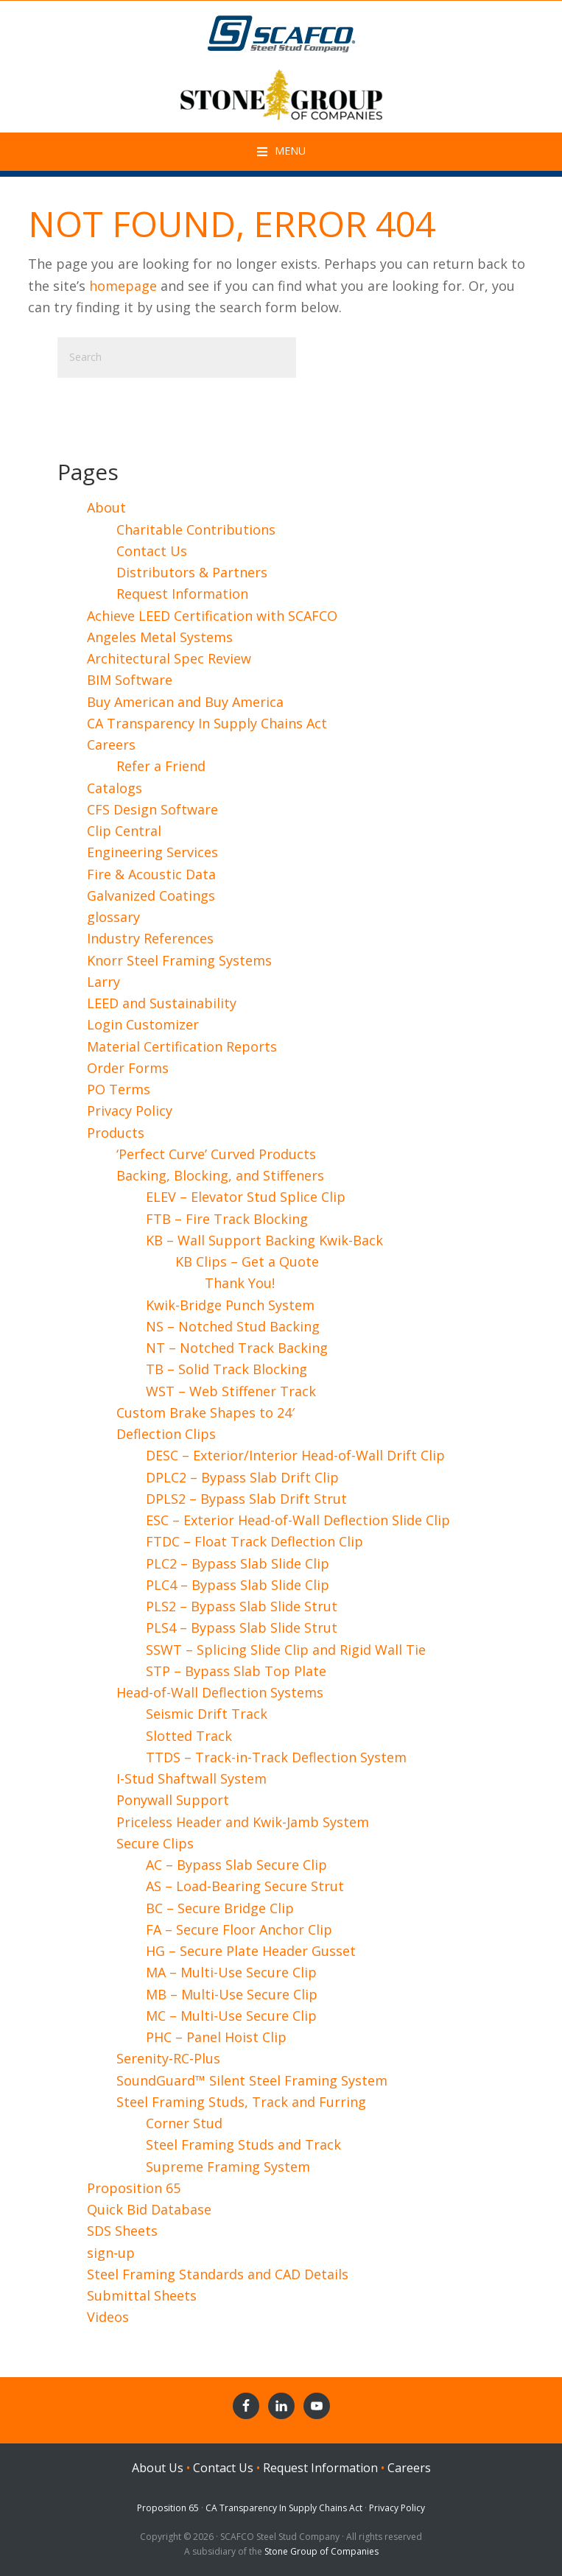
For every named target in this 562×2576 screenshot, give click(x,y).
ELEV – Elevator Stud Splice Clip (245, 1197)
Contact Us (151, 551)
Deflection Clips (166, 1434)
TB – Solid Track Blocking (226, 1369)
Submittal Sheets (142, 2295)
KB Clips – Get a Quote (247, 1261)
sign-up (111, 2253)
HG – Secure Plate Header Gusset (251, 1951)
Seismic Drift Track (206, 1713)
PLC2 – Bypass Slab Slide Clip (237, 1563)
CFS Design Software (152, 809)
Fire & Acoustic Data (151, 874)
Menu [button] (290, 151)
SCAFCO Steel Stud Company (281, 30)
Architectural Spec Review (169, 658)
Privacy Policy (129, 1110)
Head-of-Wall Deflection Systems (219, 1692)
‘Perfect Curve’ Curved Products (216, 1154)
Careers (111, 744)
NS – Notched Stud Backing (233, 1326)
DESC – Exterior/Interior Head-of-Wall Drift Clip (295, 1455)
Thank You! (240, 1283)
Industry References (150, 938)
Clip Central (124, 831)
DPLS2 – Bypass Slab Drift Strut (246, 1498)
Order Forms (128, 1068)
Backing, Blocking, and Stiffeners (220, 1175)
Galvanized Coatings (151, 895)
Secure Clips (155, 1843)
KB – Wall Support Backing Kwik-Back (264, 1240)
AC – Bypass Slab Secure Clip (236, 1864)
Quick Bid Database (149, 2209)
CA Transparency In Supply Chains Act (207, 723)
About (106, 507)
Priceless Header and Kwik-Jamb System (242, 1822)
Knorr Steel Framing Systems (179, 960)
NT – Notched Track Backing (237, 1347)
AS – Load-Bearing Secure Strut (245, 1886)
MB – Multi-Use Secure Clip (231, 1994)
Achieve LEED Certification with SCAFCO (212, 615)
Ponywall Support (172, 1800)
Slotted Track (189, 1736)
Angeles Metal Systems (160, 637)
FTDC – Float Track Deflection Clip (254, 1541)
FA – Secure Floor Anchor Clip (239, 1929)
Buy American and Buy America (185, 702)
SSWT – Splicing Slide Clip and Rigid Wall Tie (286, 1649)
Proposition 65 (133, 2188)
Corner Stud (184, 2123)
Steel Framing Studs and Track (243, 2144)
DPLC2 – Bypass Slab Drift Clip (242, 1477)
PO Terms (118, 1089)
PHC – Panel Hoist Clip (216, 2037)
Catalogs (114, 788)
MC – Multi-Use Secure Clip (231, 2015)
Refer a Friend (161, 766)
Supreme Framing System (228, 2166)
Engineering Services (152, 852)
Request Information (182, 593)
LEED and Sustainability (161, 1003)
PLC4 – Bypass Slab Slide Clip (237, 1585)
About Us (157, 2468)
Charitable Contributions (195, 529)
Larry (103, 981)
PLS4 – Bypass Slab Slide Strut (241, 1627)
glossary (113, 917)
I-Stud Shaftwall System (191, 1778)
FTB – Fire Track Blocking (227, 1219)
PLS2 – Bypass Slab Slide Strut (241, 1606)
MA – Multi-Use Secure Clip (231, 1972)
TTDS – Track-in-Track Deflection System (276, 1757)
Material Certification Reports (182, 1046)
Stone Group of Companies (321, 2551)
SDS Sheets (122, 2230)
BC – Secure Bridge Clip (220, 1908)
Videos (108, 2317)
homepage (123, 286)
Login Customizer (143, 1024)
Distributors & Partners (191, 572)
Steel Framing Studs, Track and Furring (241, 2102)
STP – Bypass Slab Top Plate (236, 1671)
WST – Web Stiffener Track (231, 1391)
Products (115, 1132)
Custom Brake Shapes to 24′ (205, 1412)
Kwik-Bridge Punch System (230, 1305)
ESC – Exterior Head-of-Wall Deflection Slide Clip (298, 1520)
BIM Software (129, 680)
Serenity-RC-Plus (168, 2058)
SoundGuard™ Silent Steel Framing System (251, 2080)
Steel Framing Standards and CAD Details (217, 2274)
